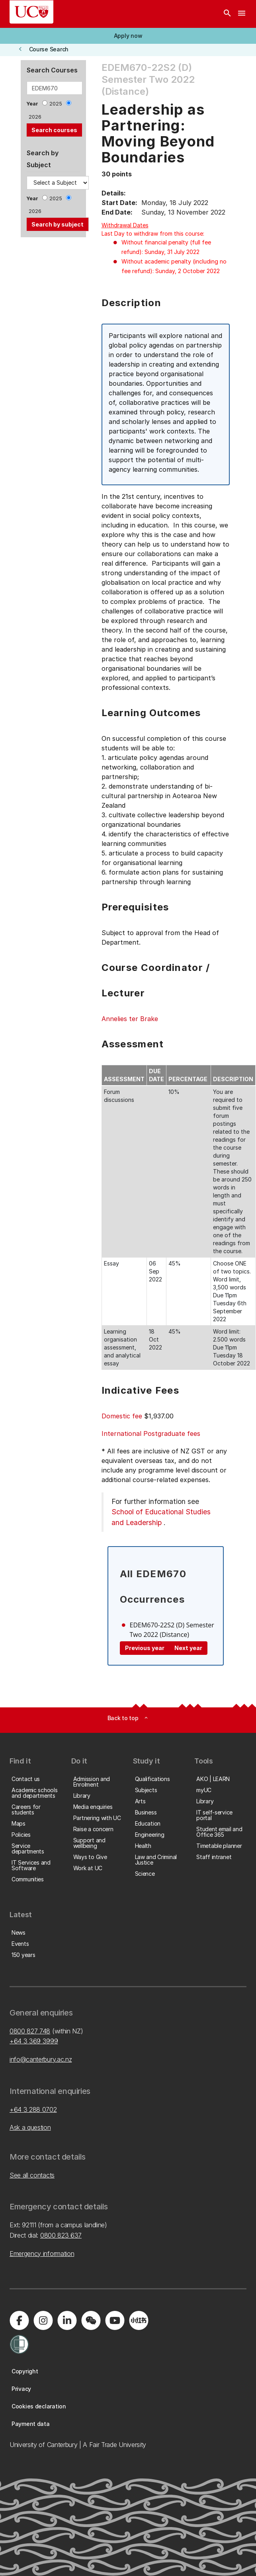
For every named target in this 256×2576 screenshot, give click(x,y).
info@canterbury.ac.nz (41, 2059)
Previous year (144, 1647)
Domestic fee (122, 1416)
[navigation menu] (241, 14)
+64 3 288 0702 (33, 2109)
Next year (188, 1647)
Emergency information (42, 2254)
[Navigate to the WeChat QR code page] (90, 2320)
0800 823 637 (61, 2235)
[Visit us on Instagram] (43, 2320)
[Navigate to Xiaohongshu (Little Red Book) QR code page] (138, 2320)
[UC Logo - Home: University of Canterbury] (31, 12)
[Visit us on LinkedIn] (66, 2320)
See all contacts (32, 2175)
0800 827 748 (30, 2031)
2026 (35, 117)
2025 (55, 104)
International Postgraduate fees (151, 1433)
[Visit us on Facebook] (19, 2320)
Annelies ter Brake (130, 1019)
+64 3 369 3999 (34, 2041)
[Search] (227, 14)
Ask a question (30, 2127)
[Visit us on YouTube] (114, 2320)
